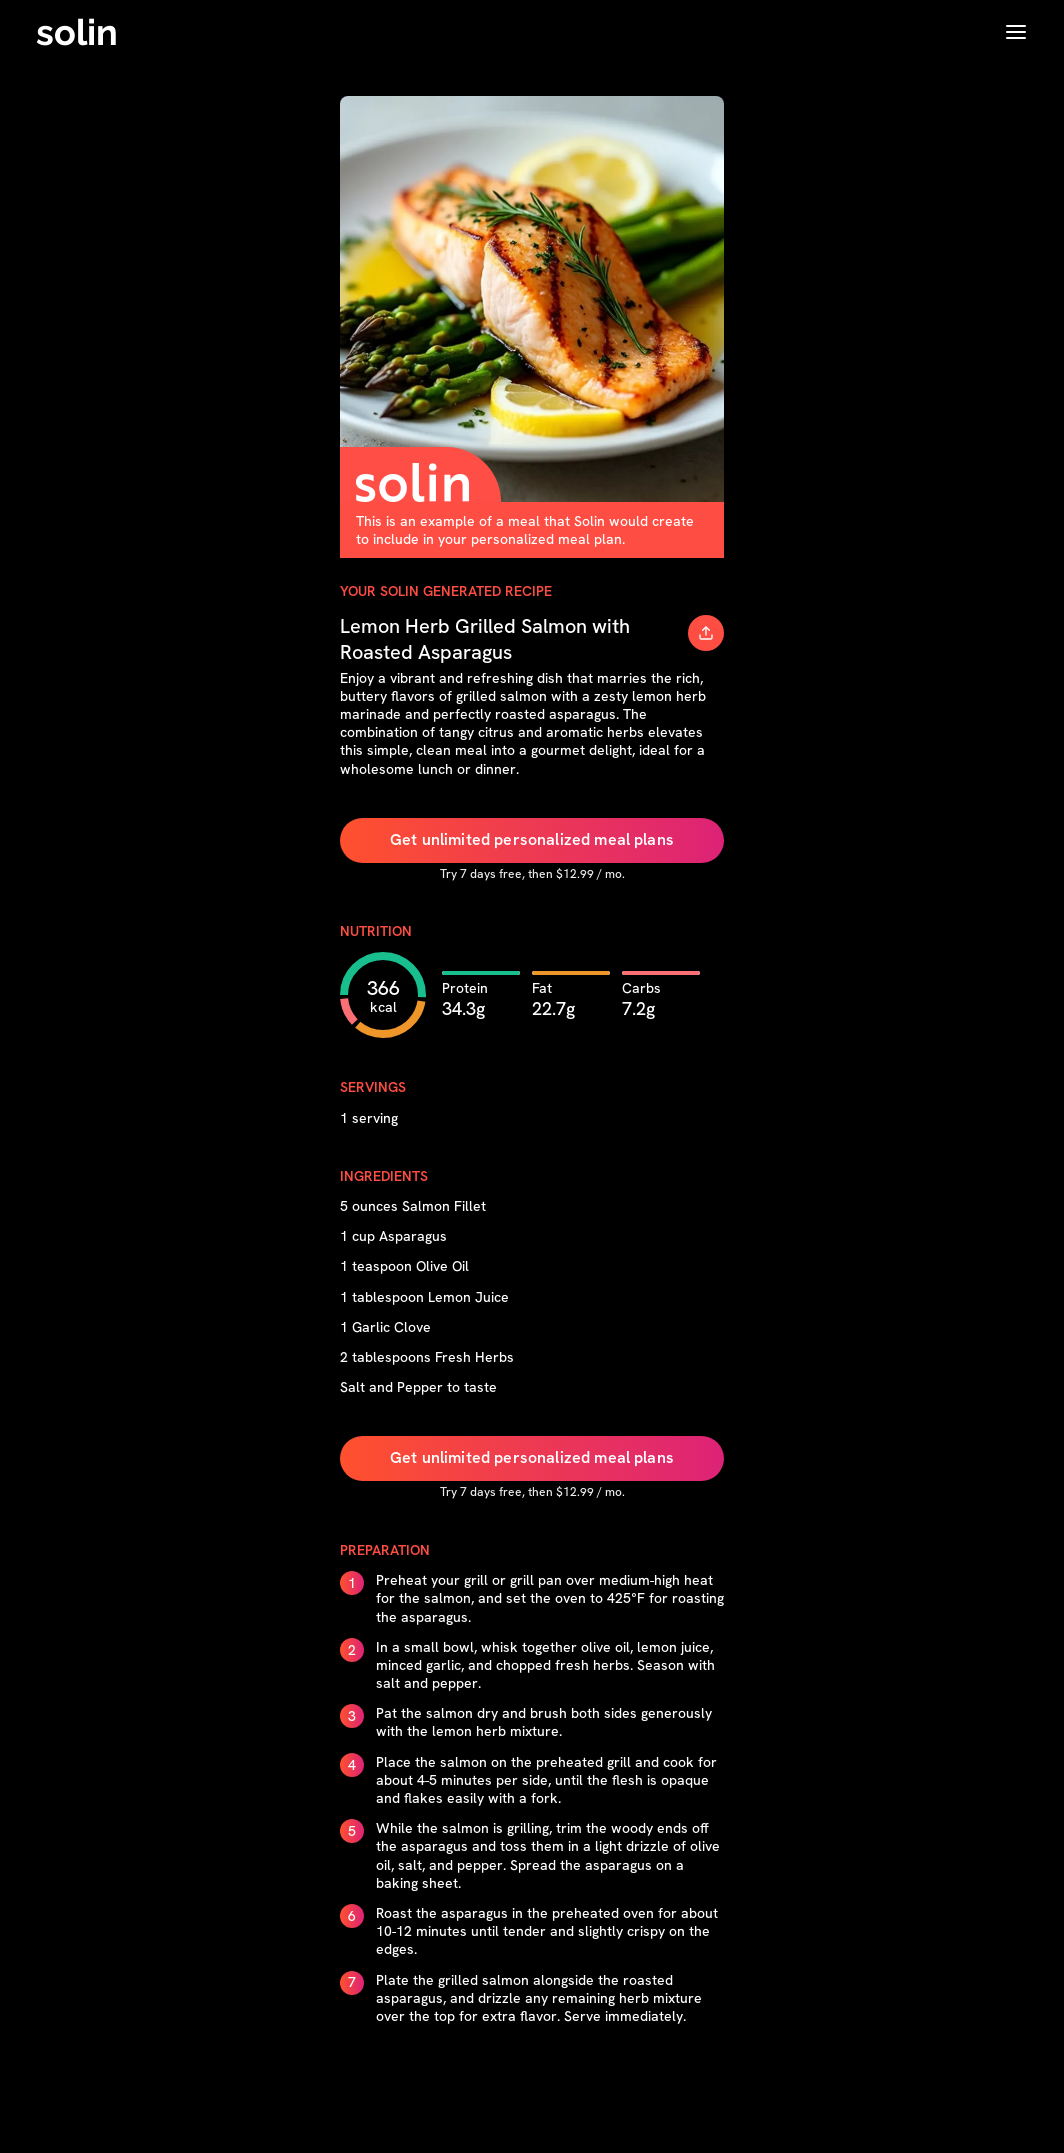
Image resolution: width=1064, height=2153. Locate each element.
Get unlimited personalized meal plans (532, 839)
